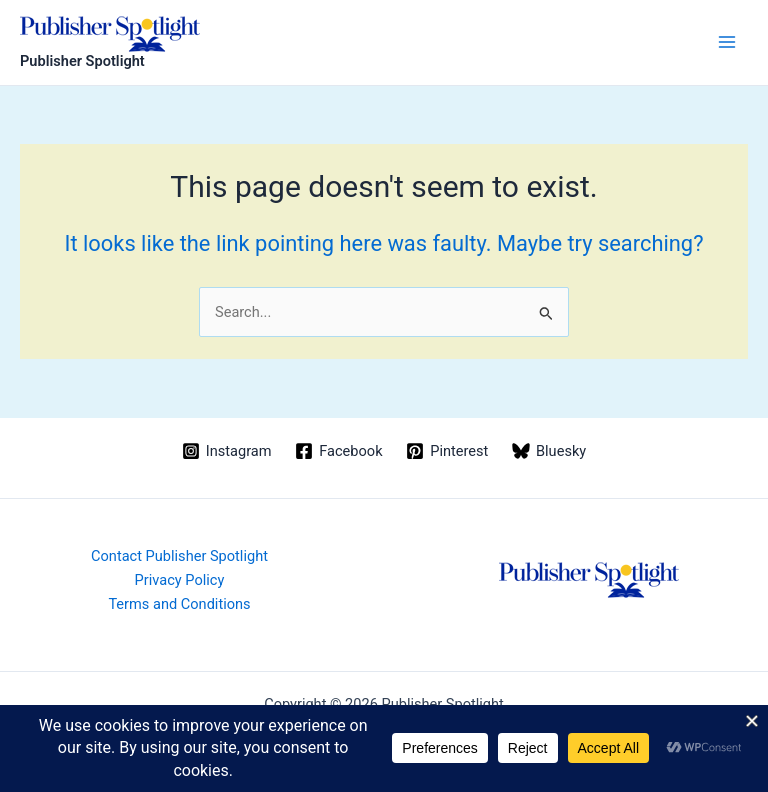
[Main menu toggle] (727, 42)
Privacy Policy (180, 580)
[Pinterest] (447, 451)
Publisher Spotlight (82, 61)
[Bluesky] (549, 451)
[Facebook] (338, 451)
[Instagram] (226, 451)
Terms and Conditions (179, 604)
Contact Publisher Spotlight (179, 556)
